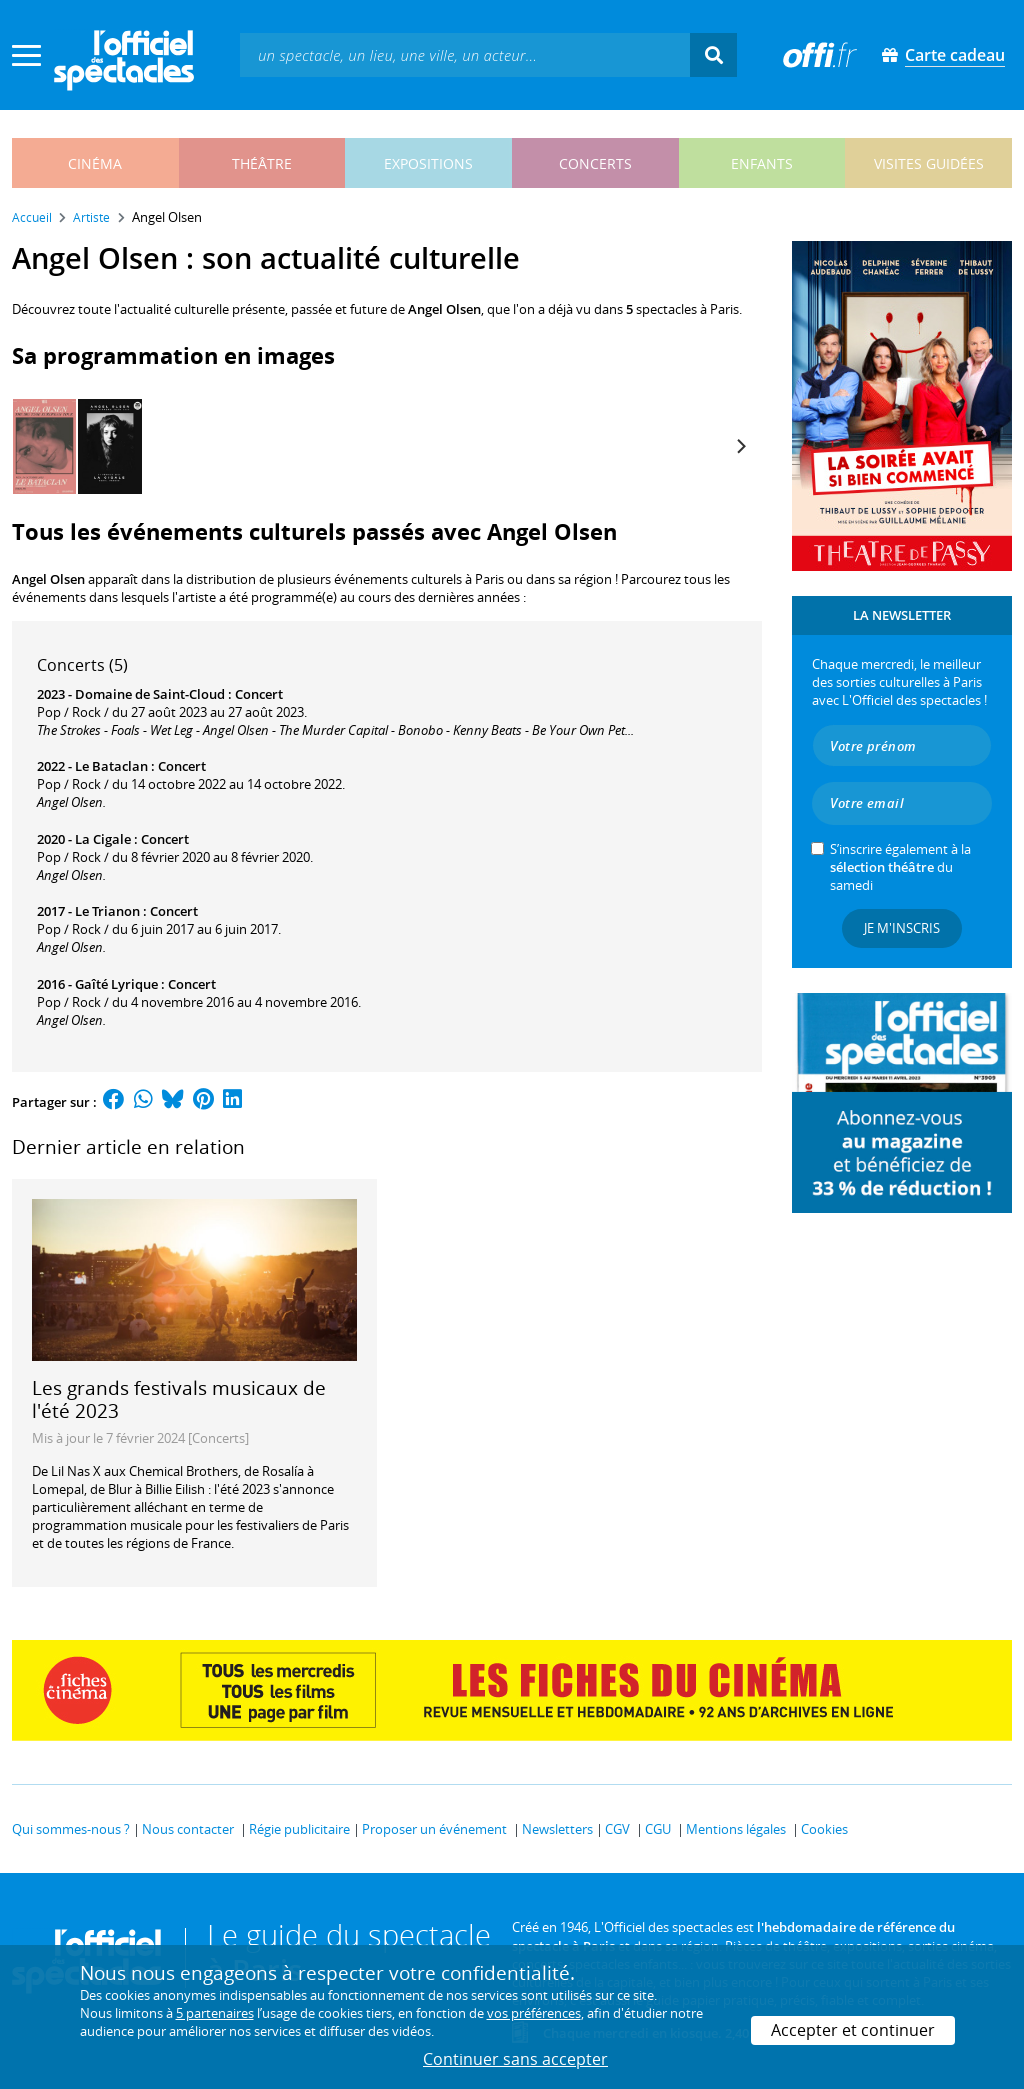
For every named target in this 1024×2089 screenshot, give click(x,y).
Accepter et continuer (853, 2030)
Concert (259, 694)
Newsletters (557, 1829)
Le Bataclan (111, 766)
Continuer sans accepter (515, 2059)
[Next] (740, 447)
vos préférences (534, 2013)
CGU (658, 1829)
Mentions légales (736, 1829)
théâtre (262, 163)
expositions (428, 163)
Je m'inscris (902, 928)
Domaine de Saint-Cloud (150, 694)
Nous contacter (188, 1829)
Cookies (824, 1829)
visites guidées (929, 163)
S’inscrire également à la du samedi (900, 867)
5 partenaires (215, 2013)
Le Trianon (107, 911)
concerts (595, 163)
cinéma (95, 163)
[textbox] (465, 54)
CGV (617, 1829)
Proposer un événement (434, 1829)
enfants (762, 163)
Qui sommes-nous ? (71, 1829)
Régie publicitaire (299, 1829)
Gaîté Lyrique (116, 984)
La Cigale (103, 839)
